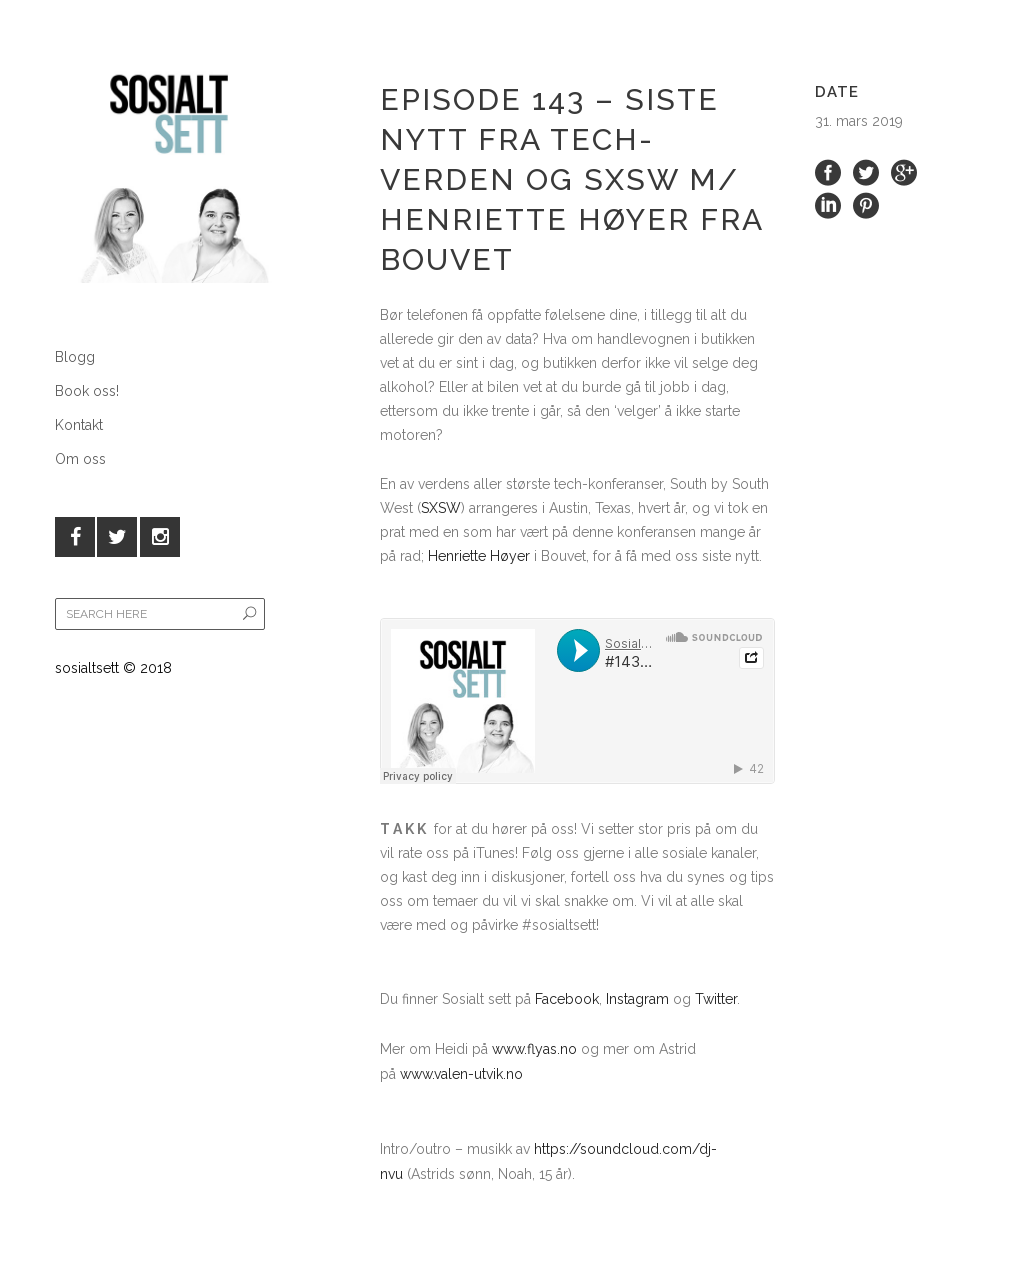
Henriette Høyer (479, 556)
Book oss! (87, 391)
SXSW (441, 508)
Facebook (567, 999)
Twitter (716, 999)
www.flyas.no (536, 1049)
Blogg (75, 357)
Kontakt (79, 425)
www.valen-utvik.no (461, 1074)
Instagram (637, 999)
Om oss (80, 459)
